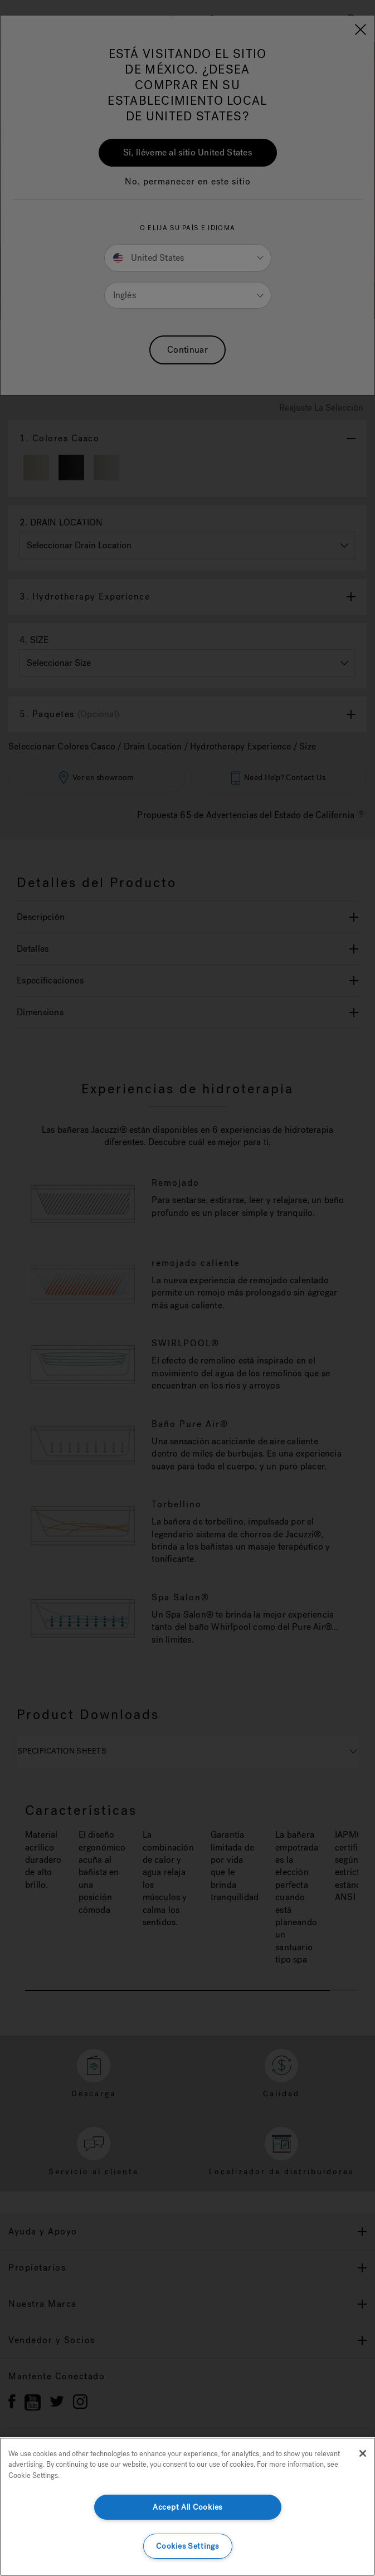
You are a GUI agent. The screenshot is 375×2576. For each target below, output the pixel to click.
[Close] (362, 2453)
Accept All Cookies (187, 2507)
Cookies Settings (187, 2546)
